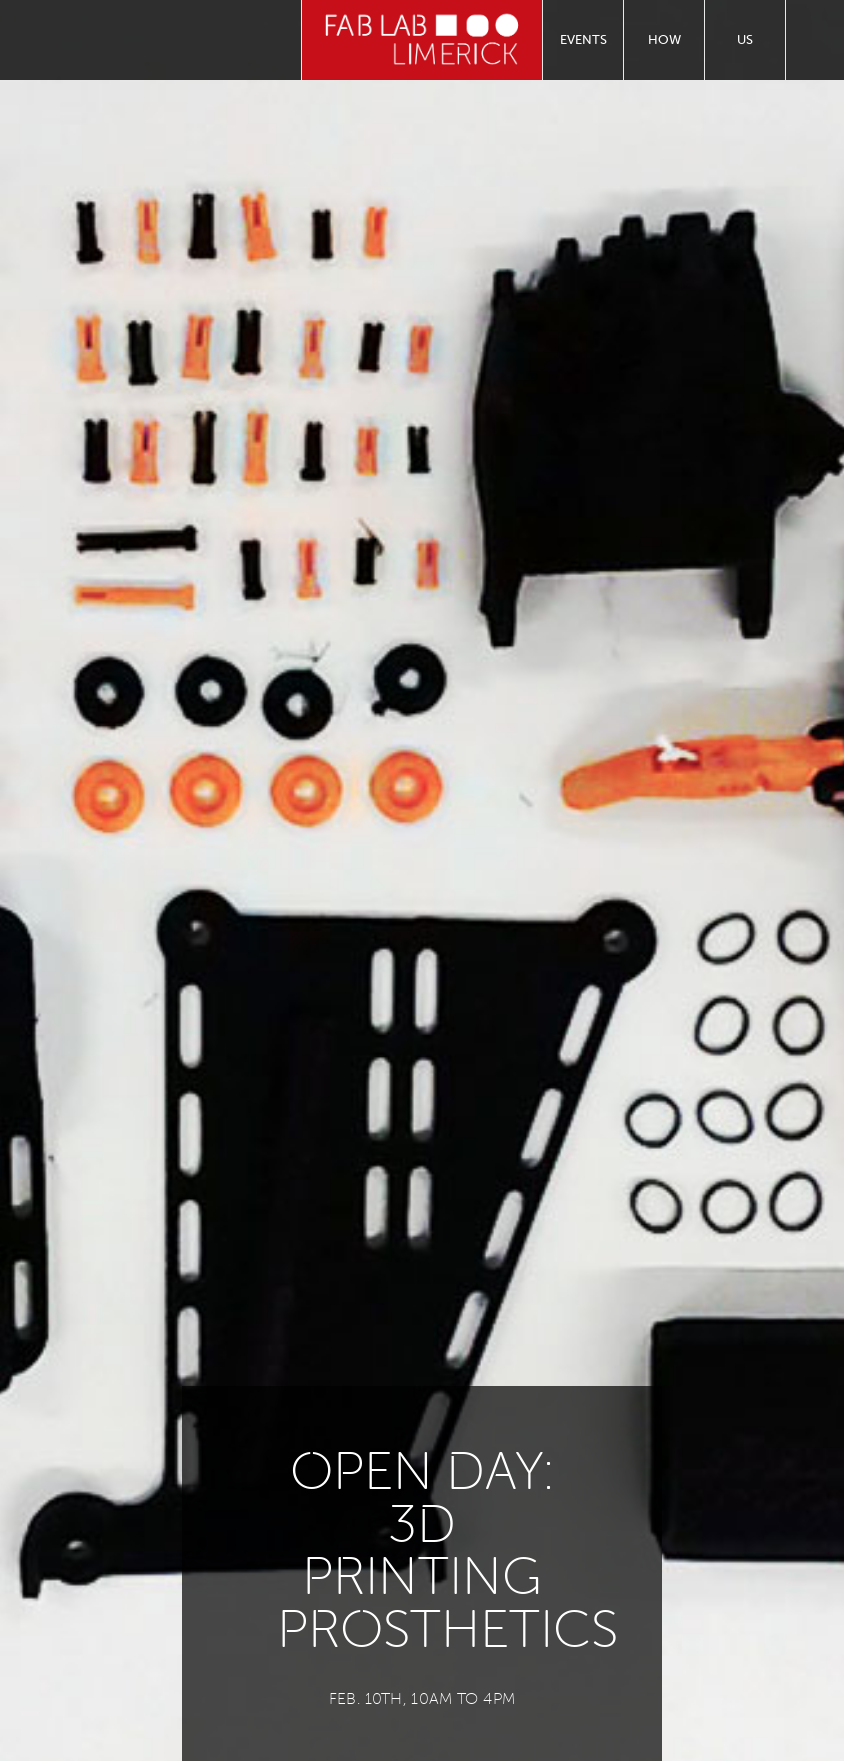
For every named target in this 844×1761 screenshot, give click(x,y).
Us (745, 39)
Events (583, 39)
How (664, 39)
